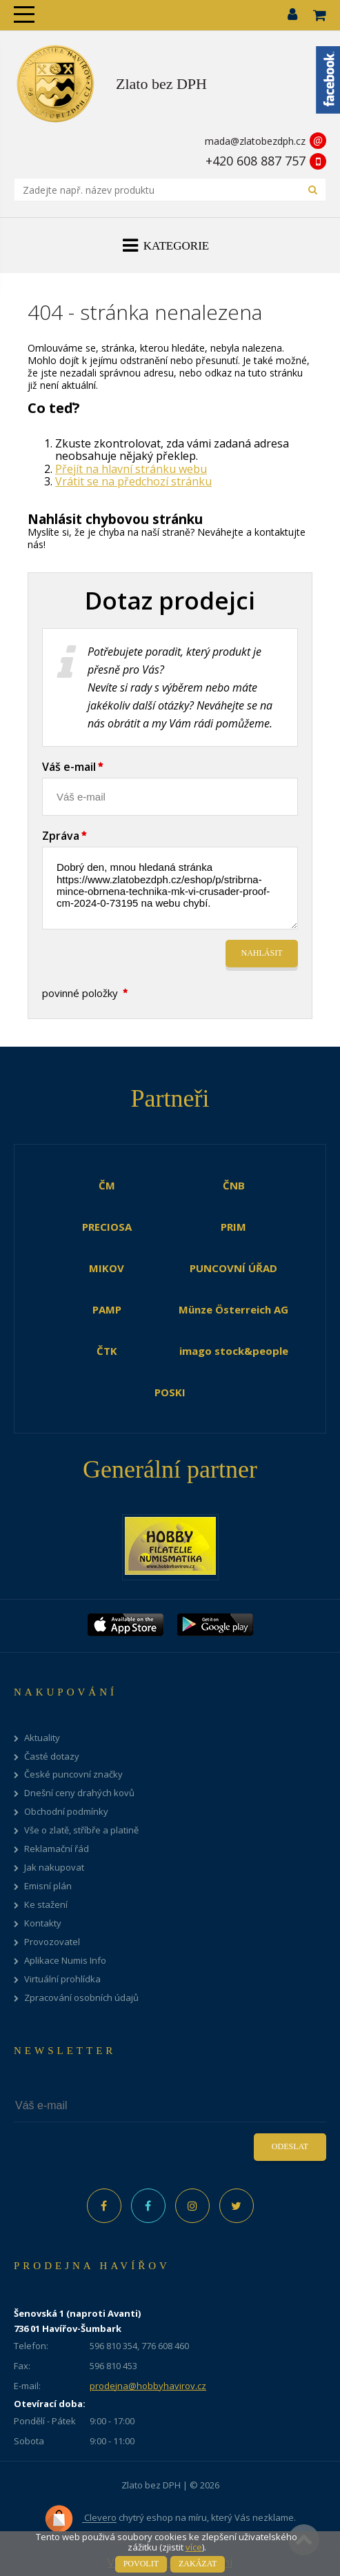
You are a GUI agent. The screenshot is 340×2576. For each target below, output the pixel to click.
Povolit (141, 2563)
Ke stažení (46, 1905)
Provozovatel (52, 1942)
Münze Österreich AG (233, 1309)
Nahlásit (262, 953)
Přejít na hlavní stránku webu (131, 468)
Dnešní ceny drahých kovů (79, 1793)
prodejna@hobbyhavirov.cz (148, 2385)
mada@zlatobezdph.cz (255, 141)
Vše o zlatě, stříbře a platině (81, 1830)
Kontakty (42, 1923)
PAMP (106, 1309)
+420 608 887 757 (256, 160)
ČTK (107, 1351)
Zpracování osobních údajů (81, 1998)
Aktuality (42, 1738)
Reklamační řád (56, 1849)
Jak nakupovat (54, 1867)
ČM (107, 1185)
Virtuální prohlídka (62, 1979)
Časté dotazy (51, 1756)
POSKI (170, 1392)
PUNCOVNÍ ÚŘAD (233, 1268)
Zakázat (198, 2563)
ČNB (234, 1185)
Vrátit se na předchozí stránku (133, 481)
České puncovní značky (73, 1774)
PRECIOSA (107, 1227)
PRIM (233, 1227)
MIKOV (106, 1268)
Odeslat (290, 2146)
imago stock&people (233, 1351)
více (194, 2547)
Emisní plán (48, 1886)
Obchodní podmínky (66, 1812)
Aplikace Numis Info (65, 1960)
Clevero (80, 2519)
